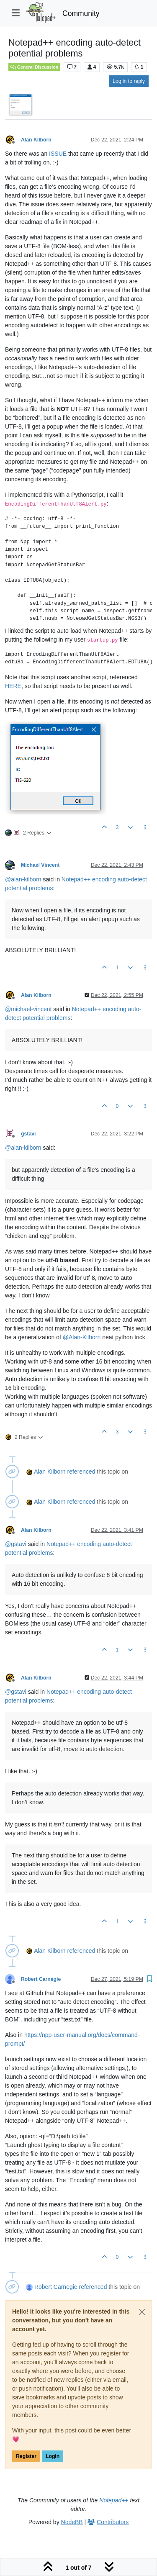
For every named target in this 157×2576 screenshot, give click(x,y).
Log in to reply (129, 81)
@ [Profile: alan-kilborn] (23, 879)
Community (81, 13)
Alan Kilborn (36, 140)
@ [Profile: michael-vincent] (28, 1009)
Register (26, 2456)
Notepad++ (113, 2500)
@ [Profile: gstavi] (15, 1544)
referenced (81, 1471)
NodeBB (72, 2522)
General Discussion (34, 66)
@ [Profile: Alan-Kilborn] (81, 1337)
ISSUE (58, 153)
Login (52, 2456)
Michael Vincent (40, 865)
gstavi (28, 1134)
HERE (13, 686)
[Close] (142, 2312)
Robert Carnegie (41, 1979)
